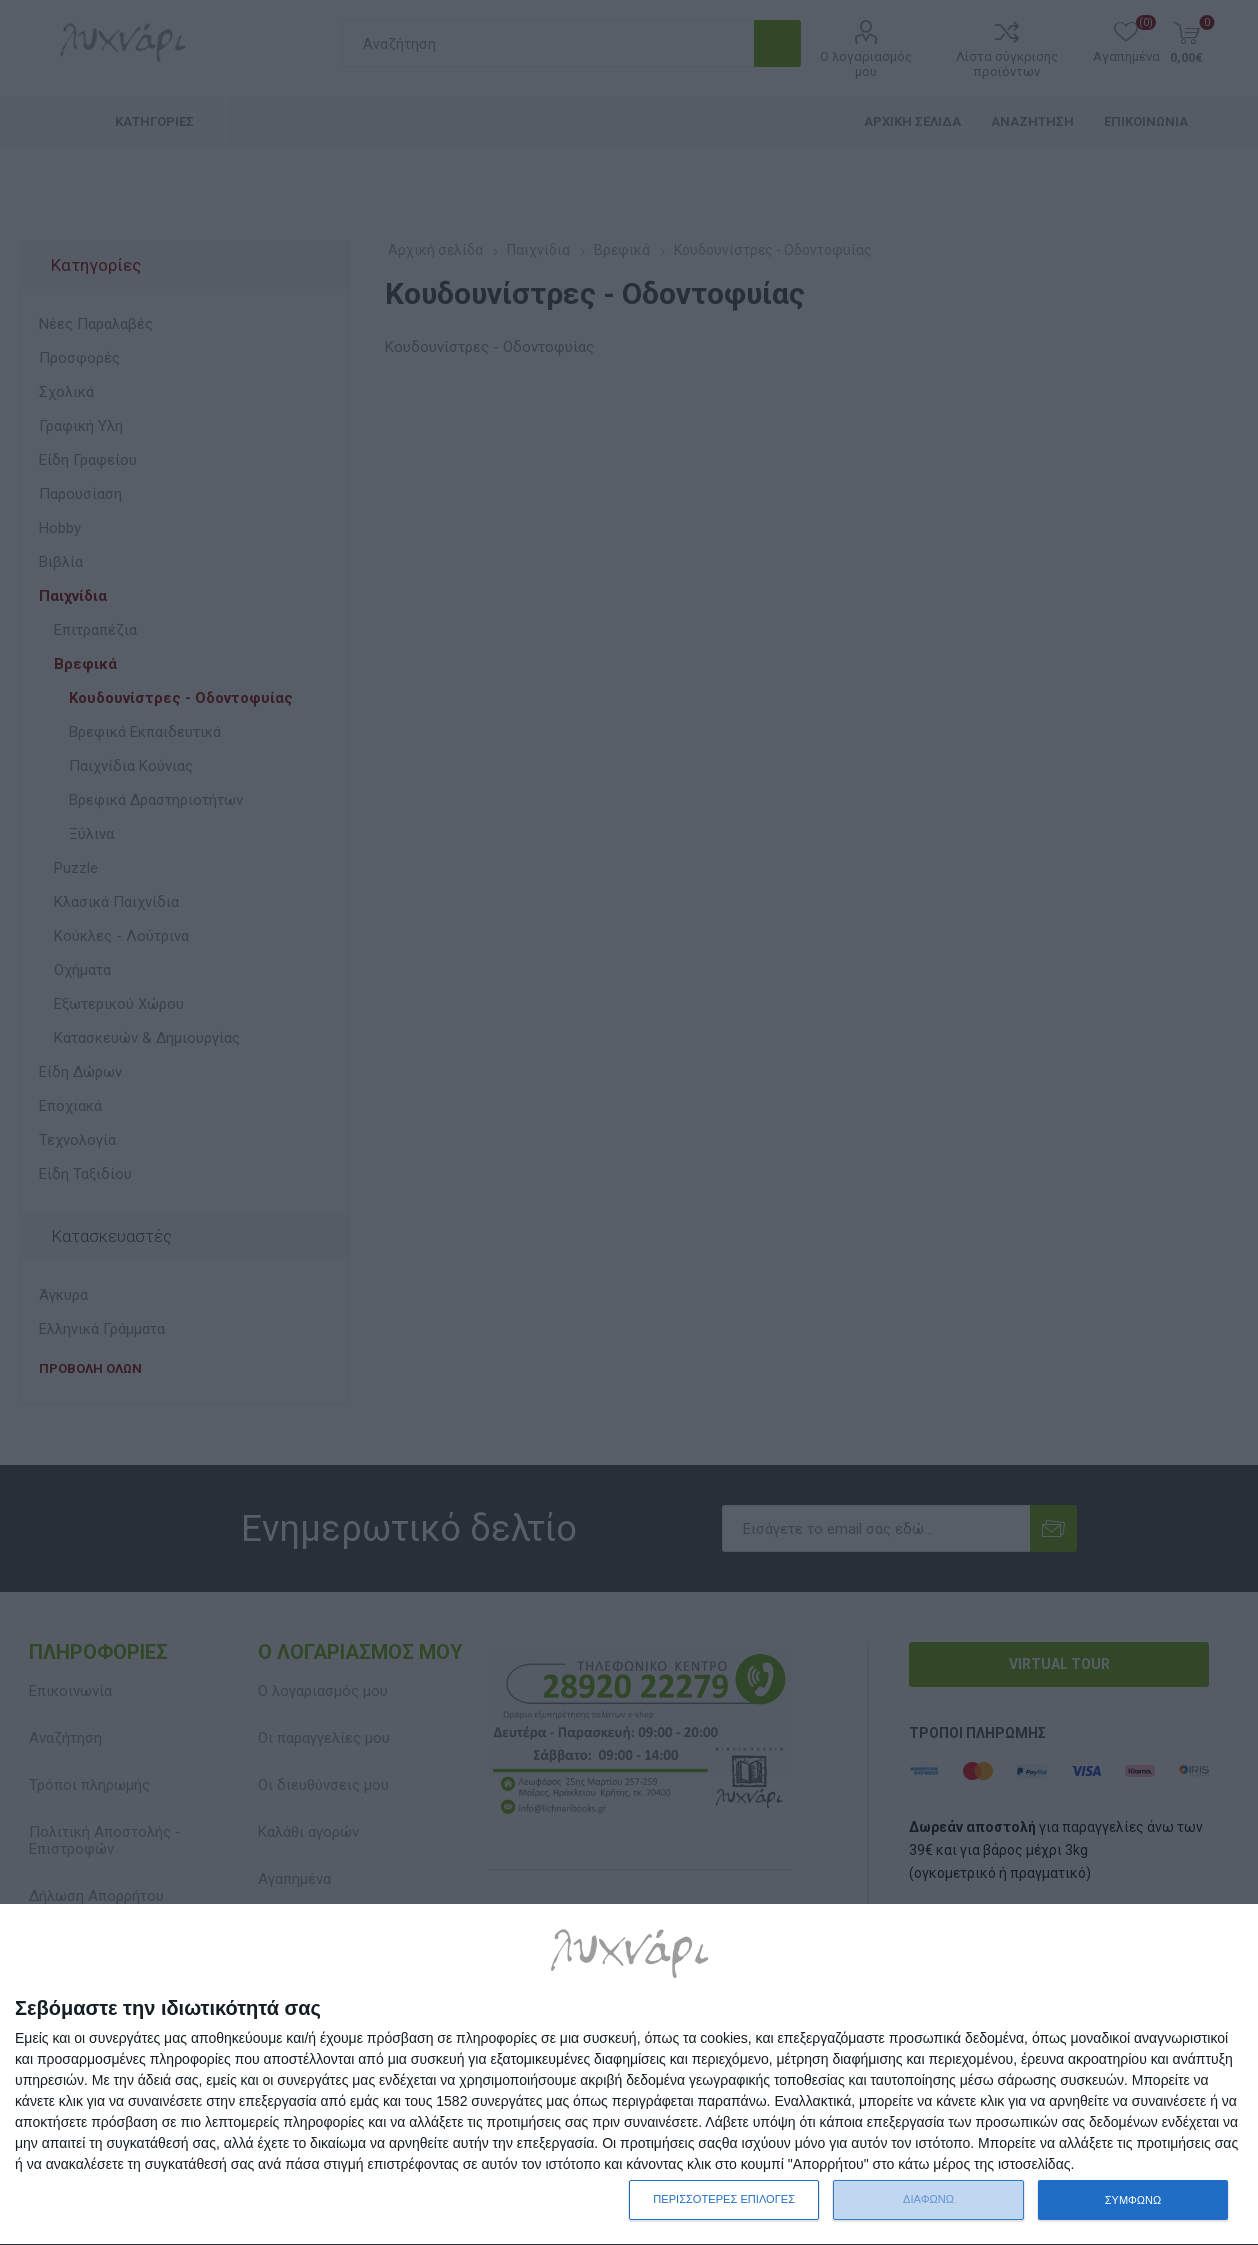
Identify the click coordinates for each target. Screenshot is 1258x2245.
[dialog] (629, 2075)
